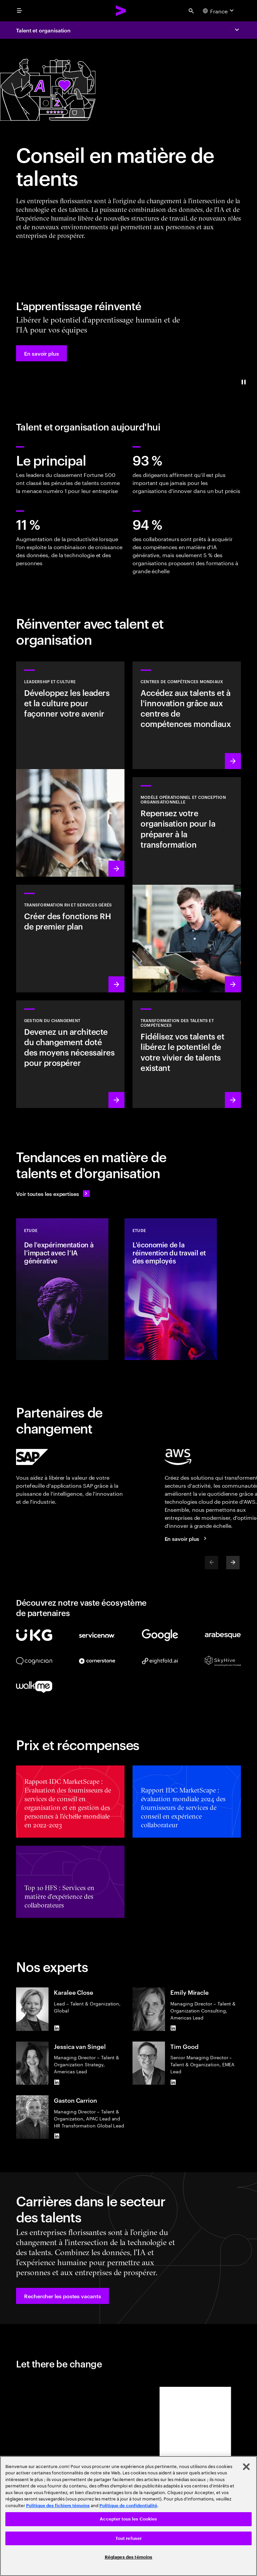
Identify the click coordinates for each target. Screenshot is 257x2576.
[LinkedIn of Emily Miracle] (173, 2028)
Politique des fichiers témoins (58, 2505)
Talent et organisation (43, 30)
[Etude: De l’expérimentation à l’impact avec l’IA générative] (62, 1289)
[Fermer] (246, 2466)
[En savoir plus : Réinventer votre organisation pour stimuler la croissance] (187, 884)
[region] (128, 2516)
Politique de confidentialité (128, 2505)
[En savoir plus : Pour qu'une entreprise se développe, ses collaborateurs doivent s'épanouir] (70, 938)
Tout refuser (128, 2538)
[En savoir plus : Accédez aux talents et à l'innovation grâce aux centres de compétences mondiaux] (187, 715)
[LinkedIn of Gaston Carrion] (57, 2136)
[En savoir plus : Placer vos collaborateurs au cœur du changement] (70, 1054)
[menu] (19, 11)
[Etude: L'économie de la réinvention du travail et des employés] (170, 1289)
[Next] (233, 1563)
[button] (41, 353)
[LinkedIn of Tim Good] (173, 2082)
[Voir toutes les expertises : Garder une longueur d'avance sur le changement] (53, 1194)
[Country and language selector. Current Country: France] (219, 11)
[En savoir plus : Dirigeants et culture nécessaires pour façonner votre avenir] (70, 769)
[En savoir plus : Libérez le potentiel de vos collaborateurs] (187, 1054)
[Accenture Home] (121, 11)
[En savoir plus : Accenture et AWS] (187, 1538)
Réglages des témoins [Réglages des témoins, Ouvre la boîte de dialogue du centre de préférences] (129, 2557)
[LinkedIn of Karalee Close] (57, 2028)
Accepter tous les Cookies (128, 2519)
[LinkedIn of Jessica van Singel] (57, 2082)
